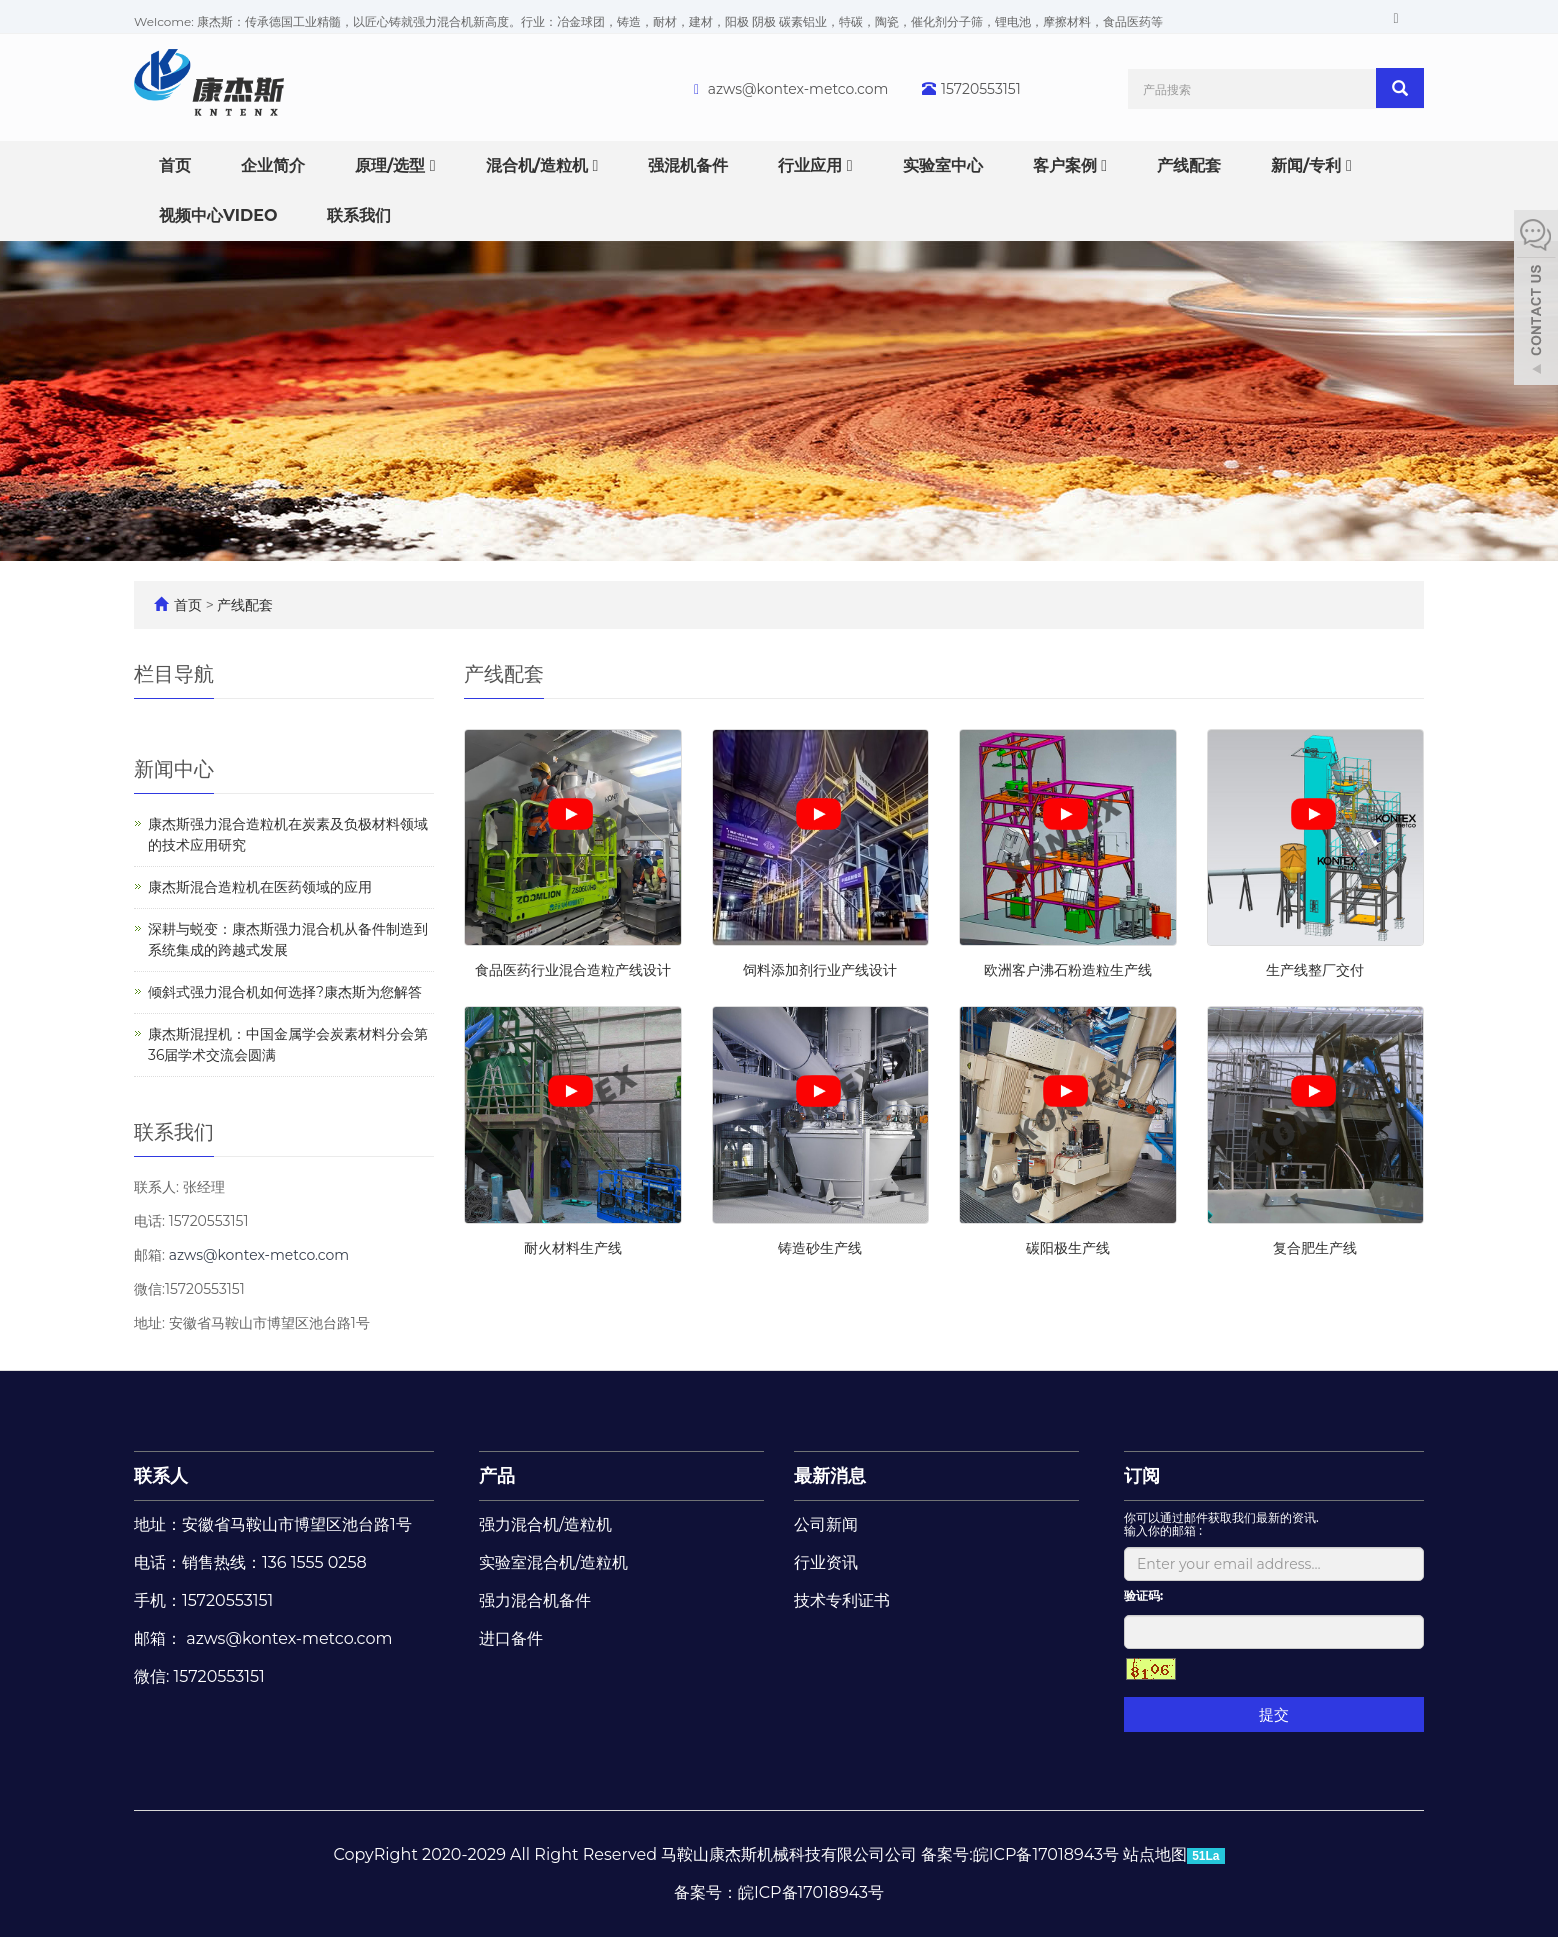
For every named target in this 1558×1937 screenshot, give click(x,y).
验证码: (1143, 1595)
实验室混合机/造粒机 (553, 1562)
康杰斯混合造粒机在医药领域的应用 (260, 887)
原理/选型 (395, 165)
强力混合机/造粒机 (545, 1524)
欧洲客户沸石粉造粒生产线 (1068, 970)
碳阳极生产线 (1068, 1248)
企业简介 (273, 165)
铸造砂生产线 (820, 1248)
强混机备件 (688, 165)
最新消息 (830, 1476)
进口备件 (511, 1638)
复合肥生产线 (1315, 1248)
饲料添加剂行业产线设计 (820, 970)
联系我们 (359, 215)
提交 (1274, 1714)
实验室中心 (943, 165)
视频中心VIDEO (218, 215)
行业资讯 (826, 1562)
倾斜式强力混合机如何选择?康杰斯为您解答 (285, 992)
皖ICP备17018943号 (811, 1892)
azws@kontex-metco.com (798, 89)
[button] (433, 165)
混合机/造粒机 (542, 165)
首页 (175, 165)
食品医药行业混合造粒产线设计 (573, 970)
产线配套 (1189, 165)
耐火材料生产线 (573, 1248)
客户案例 (1070, 165)
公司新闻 (826, 1524)
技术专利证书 (842, 1600)
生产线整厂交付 (1315, 970)
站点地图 (1155, 1854)
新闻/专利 (1311, 165)
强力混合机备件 (535, 1600)
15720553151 (981, 89)
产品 (497, 1476)
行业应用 (815, 165)
